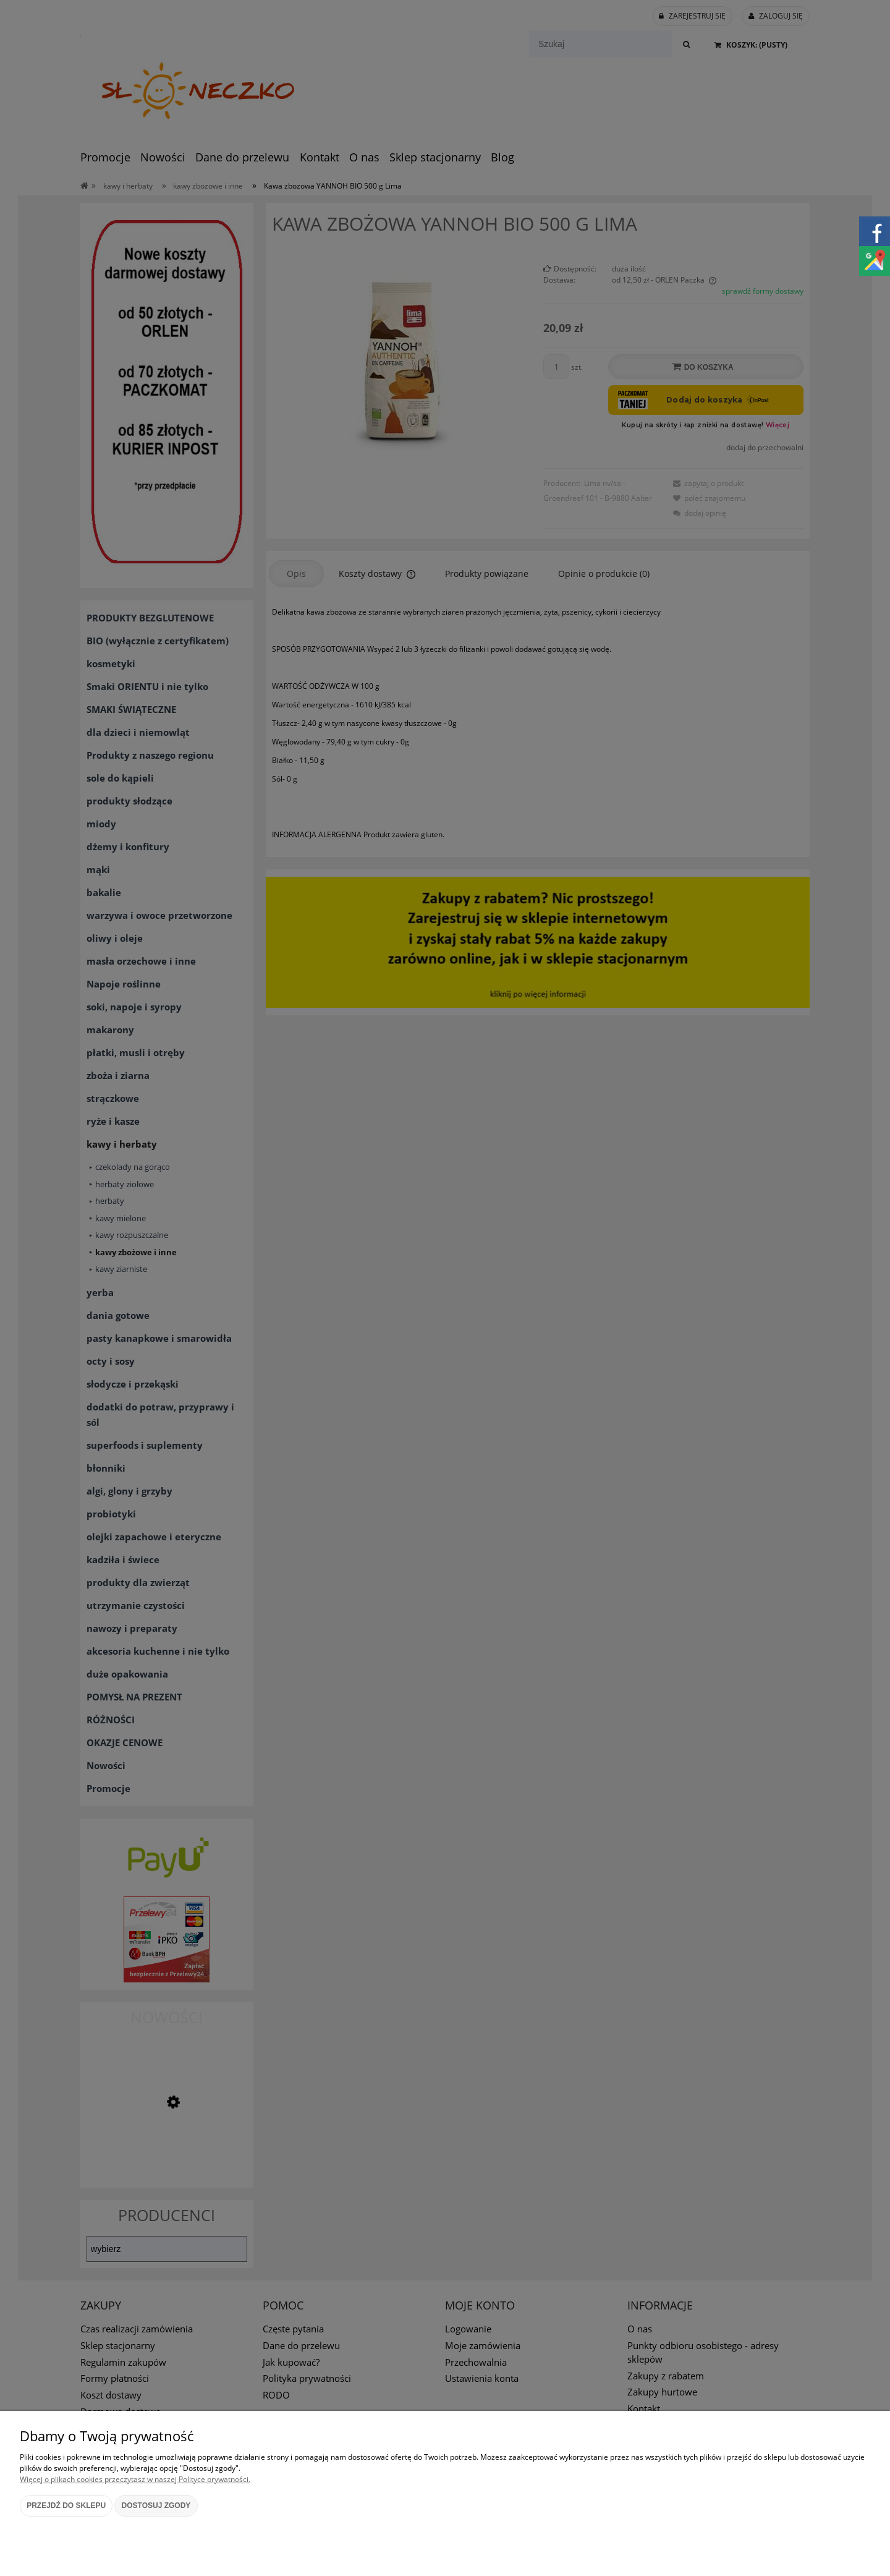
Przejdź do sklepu (66, 2505)
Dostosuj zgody (156, 2505)
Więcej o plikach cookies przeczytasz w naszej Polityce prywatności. (135, 2479)
